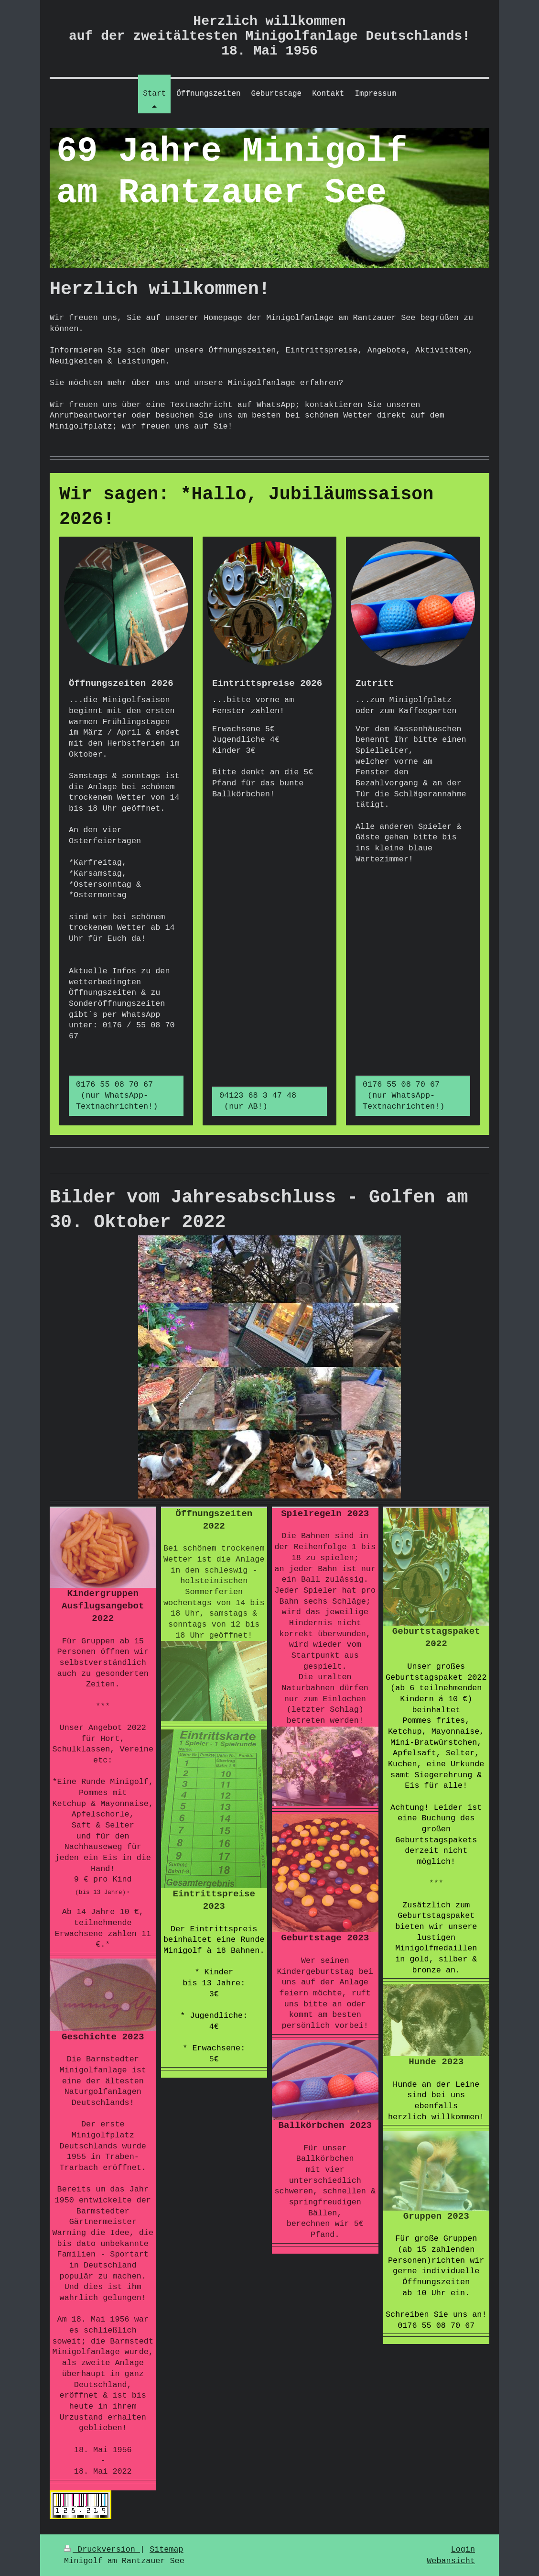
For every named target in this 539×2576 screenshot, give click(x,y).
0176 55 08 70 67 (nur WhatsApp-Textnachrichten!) (121, 1095)
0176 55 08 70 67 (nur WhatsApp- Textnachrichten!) (408, 1095)
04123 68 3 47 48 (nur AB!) (265, 1101)
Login (463, 2549)
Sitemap (166, 2549)
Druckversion (102, 2549)
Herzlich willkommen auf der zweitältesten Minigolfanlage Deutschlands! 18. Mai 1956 (269, 36)
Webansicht (451, 2560)
